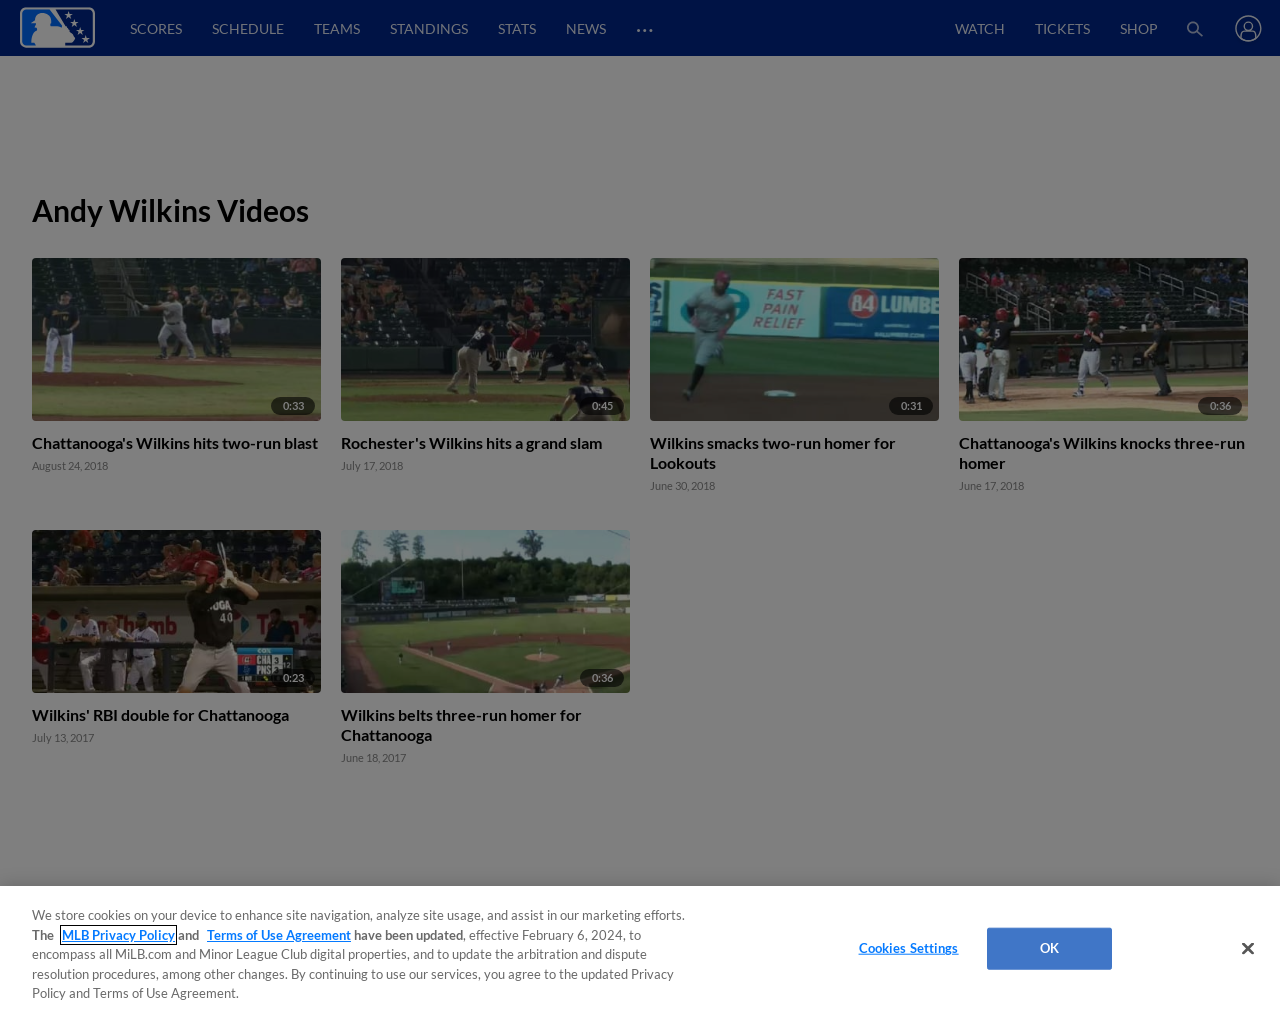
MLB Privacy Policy (118, 935)
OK (1049, 948)
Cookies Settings (909, 948)
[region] (640, 950)
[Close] (1248, 949)
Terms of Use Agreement (279, 935)
